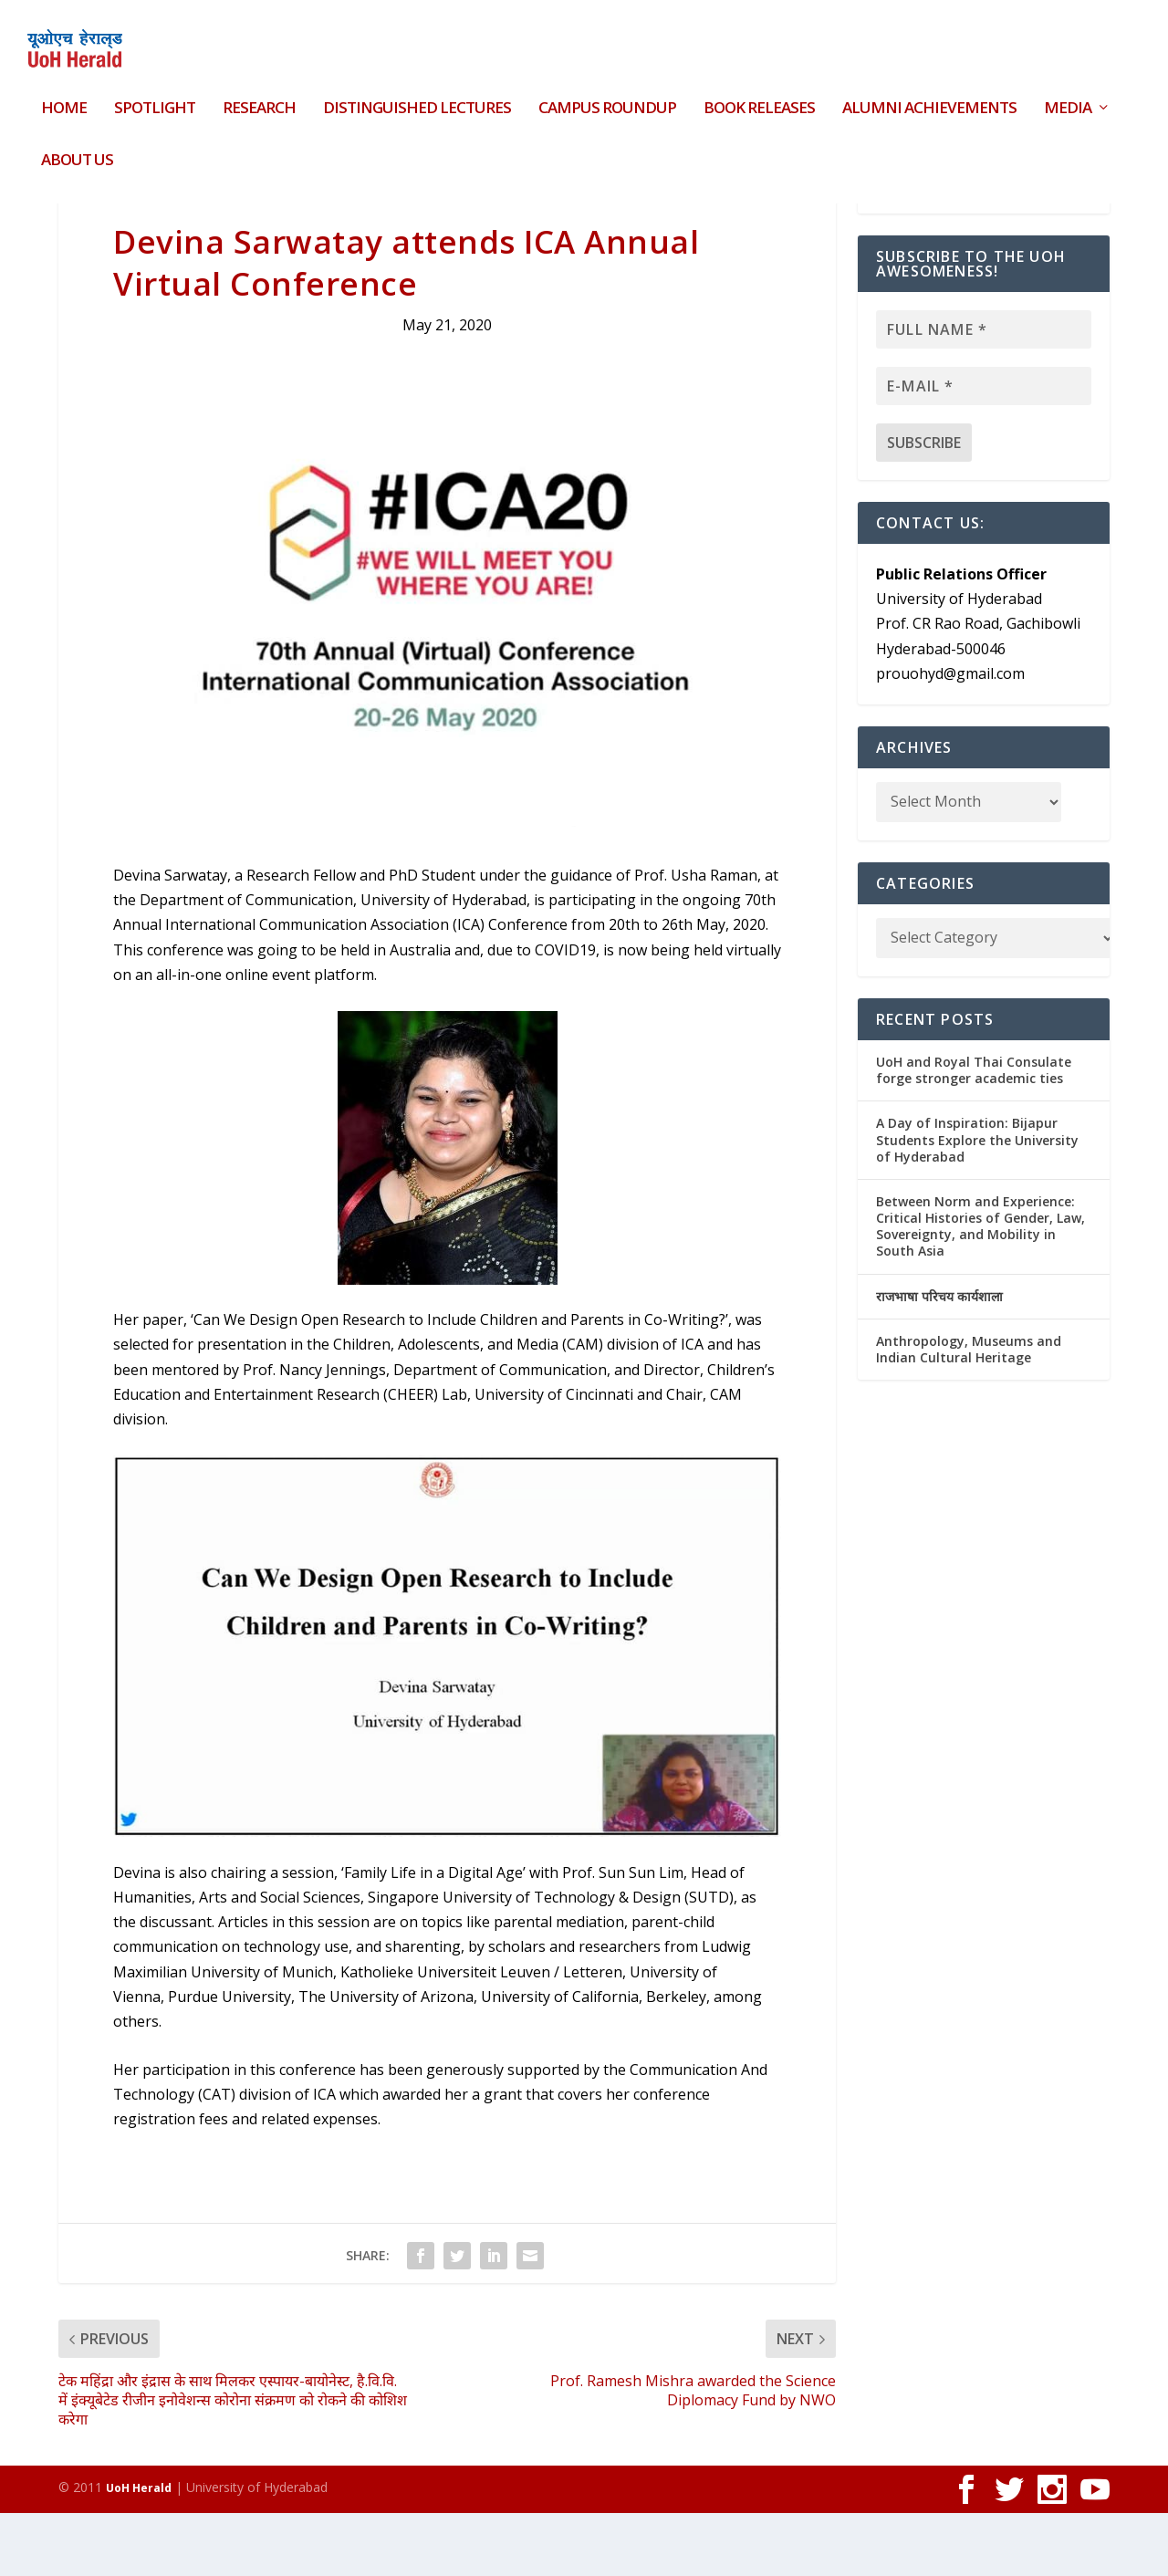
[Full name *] (983, 392)
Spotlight (154, 98)
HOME (64, 98)
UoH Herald (139, 2551)
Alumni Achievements (929, 98)
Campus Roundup (607, 98)
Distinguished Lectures (417, 98)
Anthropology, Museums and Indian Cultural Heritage (968, 1412)
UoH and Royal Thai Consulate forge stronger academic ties (973, 1133)
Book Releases (759, 98)
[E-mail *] (983, 449)
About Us (77, 149)
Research (259, 98)
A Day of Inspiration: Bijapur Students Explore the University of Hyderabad (977, 1202)
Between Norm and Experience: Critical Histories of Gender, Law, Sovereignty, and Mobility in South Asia (980, 1289)
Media (1067, 98)
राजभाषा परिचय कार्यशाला (939, 1359)
